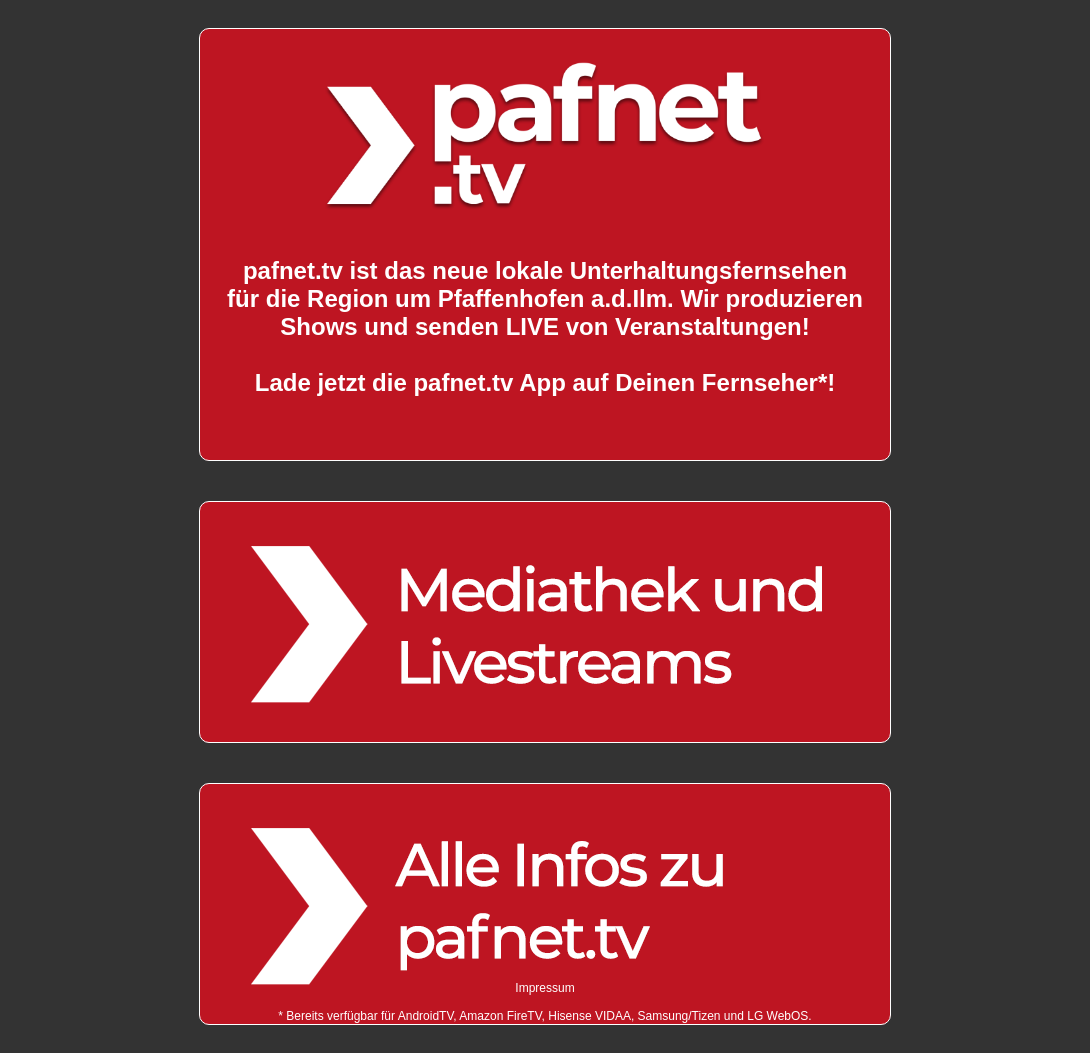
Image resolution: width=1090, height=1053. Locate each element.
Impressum (544, 988)
